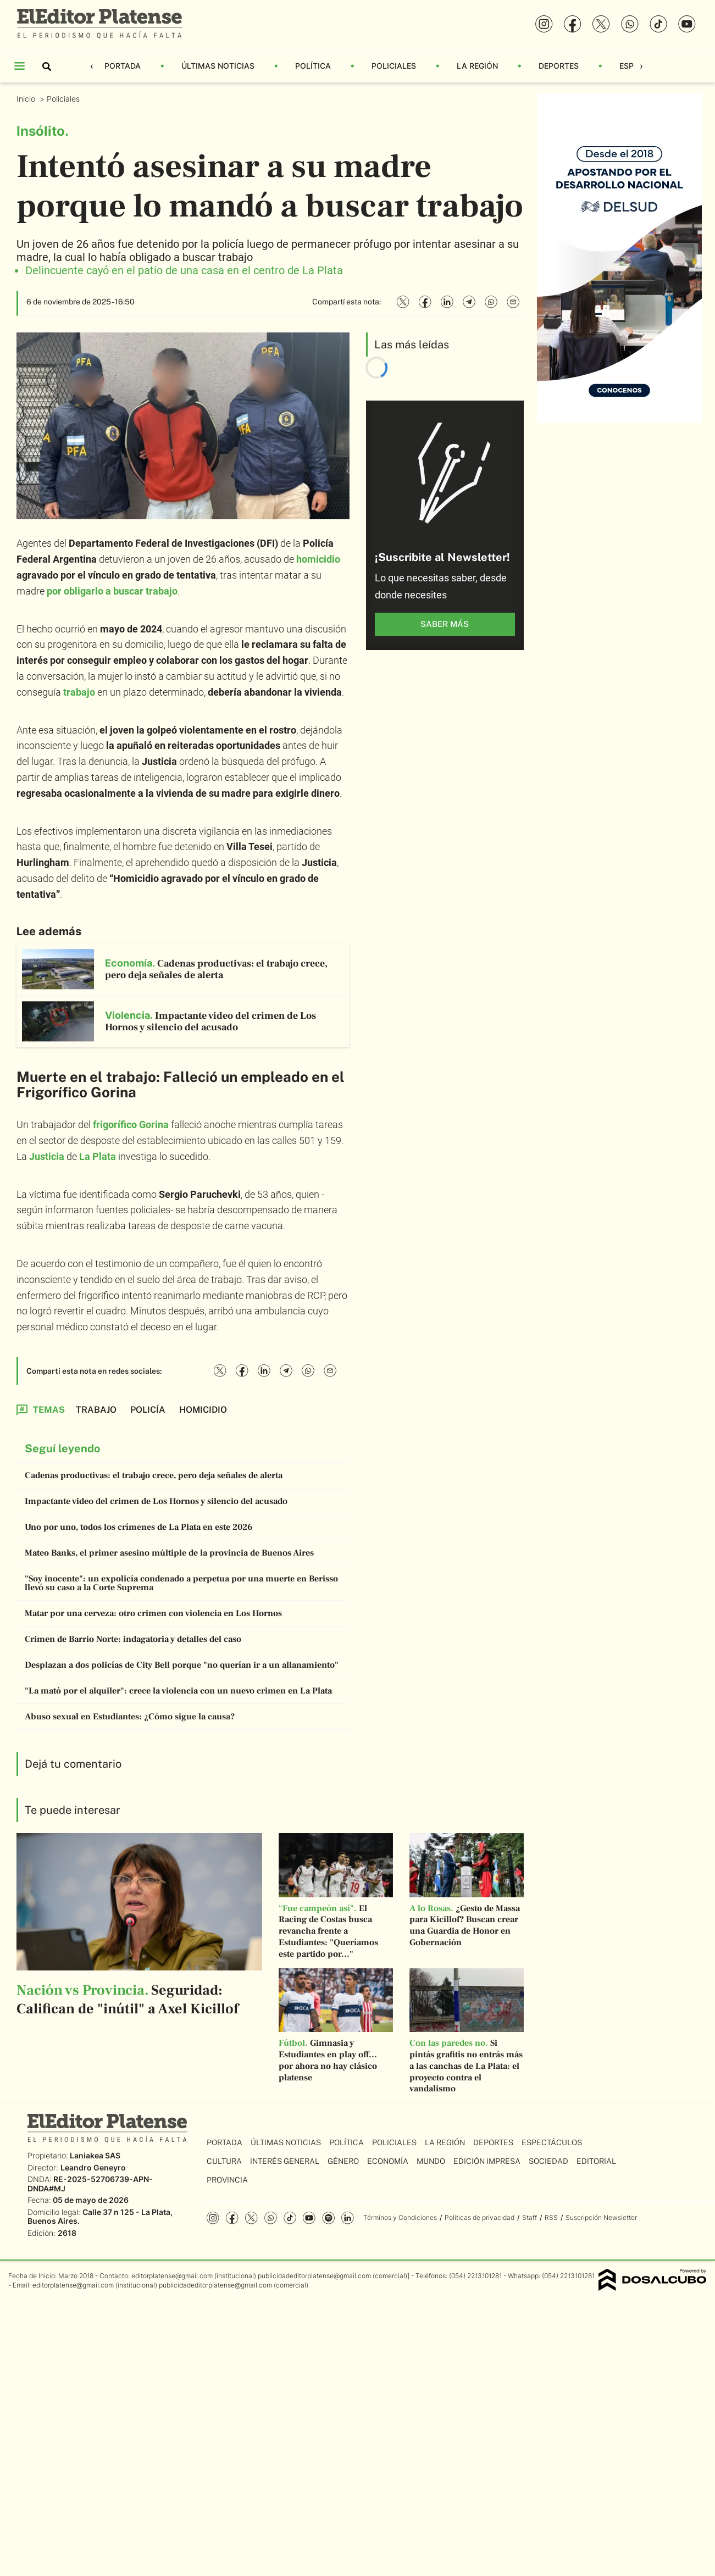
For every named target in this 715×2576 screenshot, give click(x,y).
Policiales (394, 65)
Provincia (227, 2179)
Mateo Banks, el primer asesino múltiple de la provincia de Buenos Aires (169, 1552)
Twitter (251, 2218)
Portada (122, 65)
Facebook (232, 2218)
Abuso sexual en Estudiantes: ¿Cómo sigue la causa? (130, 1716)
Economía (387, 2161)
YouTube (309, 2218)
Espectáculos (552, 2142)
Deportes (559, 65)
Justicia (46, 1156)
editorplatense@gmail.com (172, 2276)
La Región (477, 65)
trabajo (79, 692)
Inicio (26, 98)
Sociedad (548, 2161)
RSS (551, 2217)
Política (313, 65)
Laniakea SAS (95, 2155)
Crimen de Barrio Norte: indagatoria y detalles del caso (133, 1639)
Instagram (213, 2218)
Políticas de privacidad (479, 2217)
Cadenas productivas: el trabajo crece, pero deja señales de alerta (153, 1475)
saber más (444, 624)
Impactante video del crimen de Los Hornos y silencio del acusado (156, 1501)
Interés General (284, 2161)
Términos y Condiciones (400, 2217)
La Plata (97, 1156)
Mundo (431, 2161)
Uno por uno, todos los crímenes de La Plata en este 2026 (139, 1527)
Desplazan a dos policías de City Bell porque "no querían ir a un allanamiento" (182, 1664)
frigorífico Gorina (131, 1124)
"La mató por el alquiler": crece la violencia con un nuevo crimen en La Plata (178, 1690)
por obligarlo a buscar (112, 591)
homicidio (318, 559)
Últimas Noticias (217, 65)
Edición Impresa (486, 2161)
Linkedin (347, 2218)
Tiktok (290, 2218)
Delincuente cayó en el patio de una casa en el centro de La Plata (184, 270)
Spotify (328, 2218)
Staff (529, 2217)
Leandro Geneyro (93, 2167)
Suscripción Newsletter (601, 2217)
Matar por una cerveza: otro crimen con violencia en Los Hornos (153, 1613)
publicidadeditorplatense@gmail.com (314, 2276)
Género (343, 2161)
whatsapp (270, 2218)
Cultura (224, 2161)
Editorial (596, 2161)
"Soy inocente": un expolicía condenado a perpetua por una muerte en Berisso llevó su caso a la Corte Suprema (181, 1583)
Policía (147, 1409)
